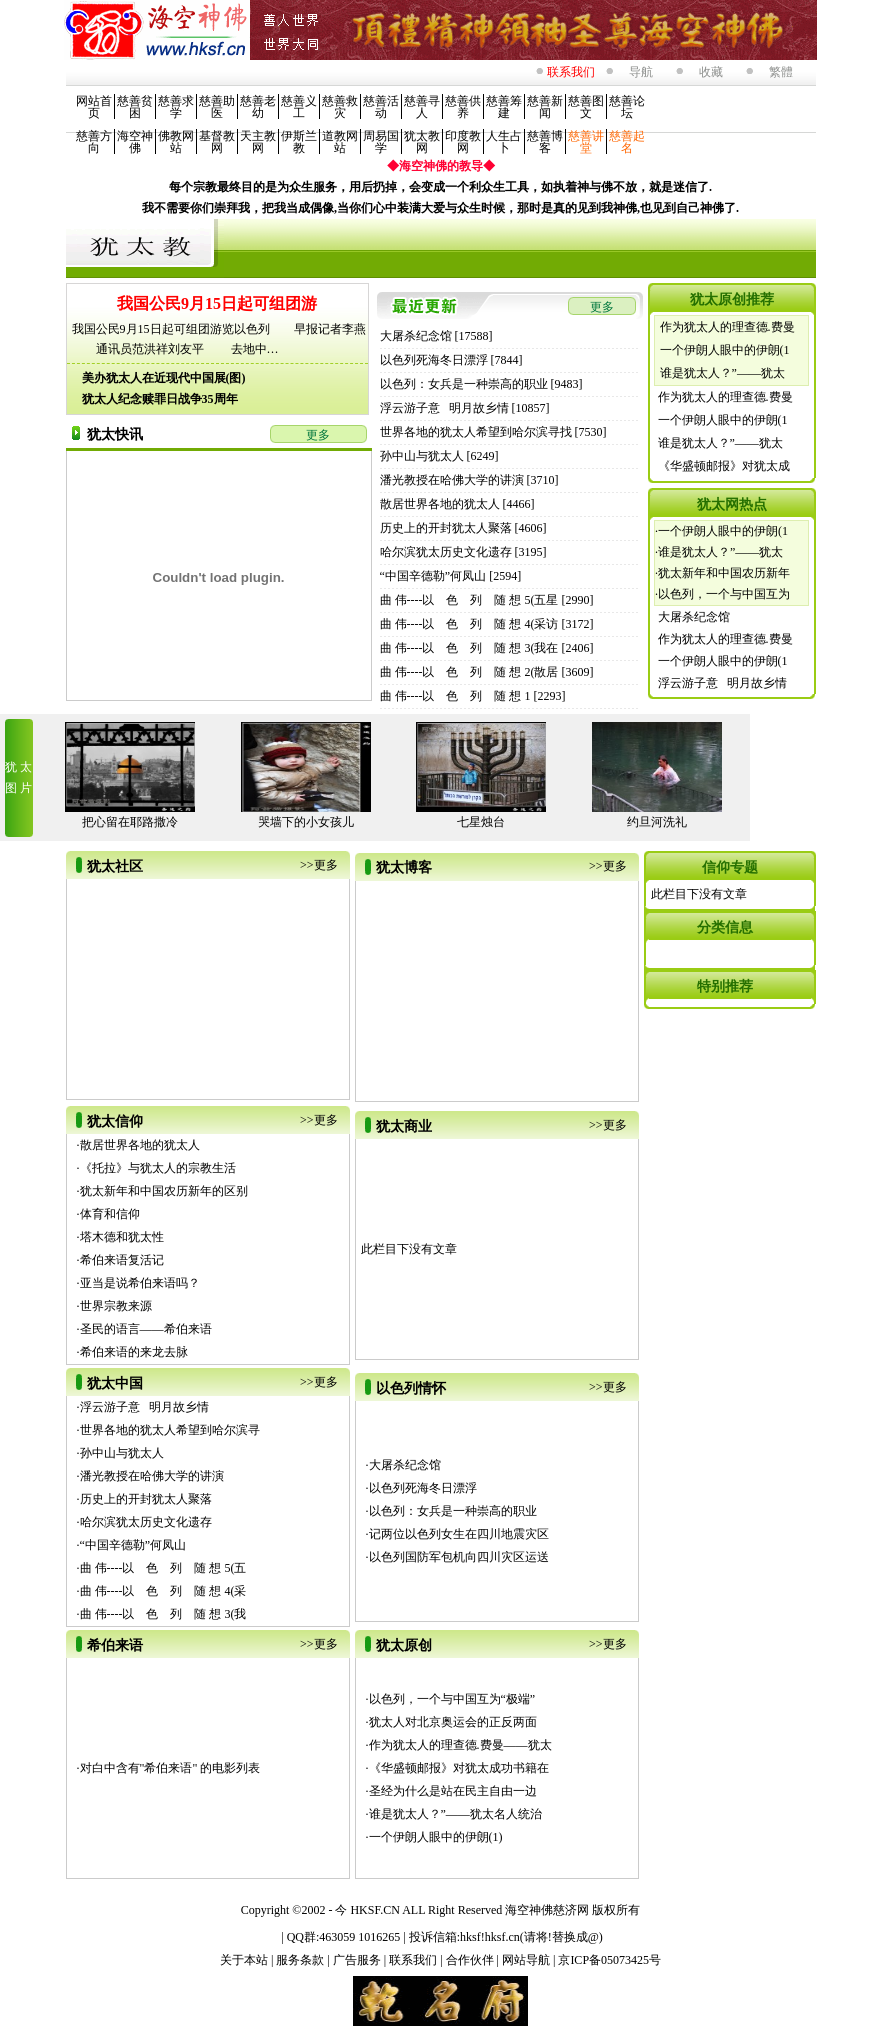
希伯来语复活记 (122, 1260)
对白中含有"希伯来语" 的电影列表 (170, 1768)
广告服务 (358, 1960)
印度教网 (463, 142)
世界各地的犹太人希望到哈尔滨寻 (170, 1430)
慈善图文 (586, 107)
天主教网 (258, 142)
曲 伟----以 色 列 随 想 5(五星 (469, 600)
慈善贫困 (135, 107)
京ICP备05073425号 (609, 1960)
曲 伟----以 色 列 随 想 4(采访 (469, 624)
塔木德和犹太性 (122, 1237)
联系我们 (414, 1960)
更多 (318, 435)
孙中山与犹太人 (422, 456)
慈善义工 (299, 107)
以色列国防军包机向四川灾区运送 (459, 1557)
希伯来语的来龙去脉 (134, 1352)
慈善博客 (545, 142)
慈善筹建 (504, 107)
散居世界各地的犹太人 (440, 504)
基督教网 (217, 142)
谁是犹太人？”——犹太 (722, 373)
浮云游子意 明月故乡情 (444, 408)
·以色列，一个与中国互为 (722, 594)
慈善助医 (217, 107)
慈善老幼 (258, 107)
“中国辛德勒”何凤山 (433, 576)
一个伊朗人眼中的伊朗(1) (436, 1837)
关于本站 (245, 1960)
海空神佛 (135, 142)
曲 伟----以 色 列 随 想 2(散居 (469, 672)
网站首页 (94, 107)
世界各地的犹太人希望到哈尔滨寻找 (476, 432)
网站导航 (527, 1960)
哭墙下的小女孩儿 (306, 822)
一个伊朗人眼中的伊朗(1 (725, 350)
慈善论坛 (627, 107)
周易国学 (381, 142)
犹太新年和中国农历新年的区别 (164, 1191)
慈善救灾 (340, 107)
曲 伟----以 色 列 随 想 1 (455, 696)
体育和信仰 (110, 1214)
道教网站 (340, 142)
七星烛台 (481, 822)
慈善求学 (176, 107)
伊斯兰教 (299, 142)
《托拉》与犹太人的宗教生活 (158, 1168)
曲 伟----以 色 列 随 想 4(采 (163, 1591)
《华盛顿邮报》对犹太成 (724, 466)
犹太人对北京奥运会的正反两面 (453, 1722)
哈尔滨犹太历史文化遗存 (446, 552)
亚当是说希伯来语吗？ (140, 1283)
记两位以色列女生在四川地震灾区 (459, 1534)
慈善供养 (463, 107)
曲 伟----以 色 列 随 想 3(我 (163, 1614)
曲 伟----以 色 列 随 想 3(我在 (469, 648)
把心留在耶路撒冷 (130, 822)
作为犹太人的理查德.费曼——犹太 (460, 1745)
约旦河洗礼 (657, 822)
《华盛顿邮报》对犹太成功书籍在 (459, 1768)
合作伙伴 (471, 1960)
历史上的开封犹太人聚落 (446, 528)
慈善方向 (94, 142)
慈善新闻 (545, 107)
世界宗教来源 (116, 1306)
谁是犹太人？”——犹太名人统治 (455, 1814)
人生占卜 (504, 142)
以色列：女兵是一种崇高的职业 (464, 384)
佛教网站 (176, 142)
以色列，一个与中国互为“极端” (452, 1699)
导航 (641, 72)
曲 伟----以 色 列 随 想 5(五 (163, 1568)
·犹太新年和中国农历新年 (722, 573)
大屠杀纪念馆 (416, 336)
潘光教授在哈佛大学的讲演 (452, 480)
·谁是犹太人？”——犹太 (719, 552)
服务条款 (301, 1960)
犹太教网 (422, 142)
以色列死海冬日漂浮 (434, 360)
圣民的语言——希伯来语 (146, 1329)
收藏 (711, 72)
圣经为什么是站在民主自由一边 (453, 1791)
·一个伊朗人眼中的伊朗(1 (721, 531)
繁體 (781, 72)
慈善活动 (381, 107)
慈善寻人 (422, 107)
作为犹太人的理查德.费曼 (727, 327)
